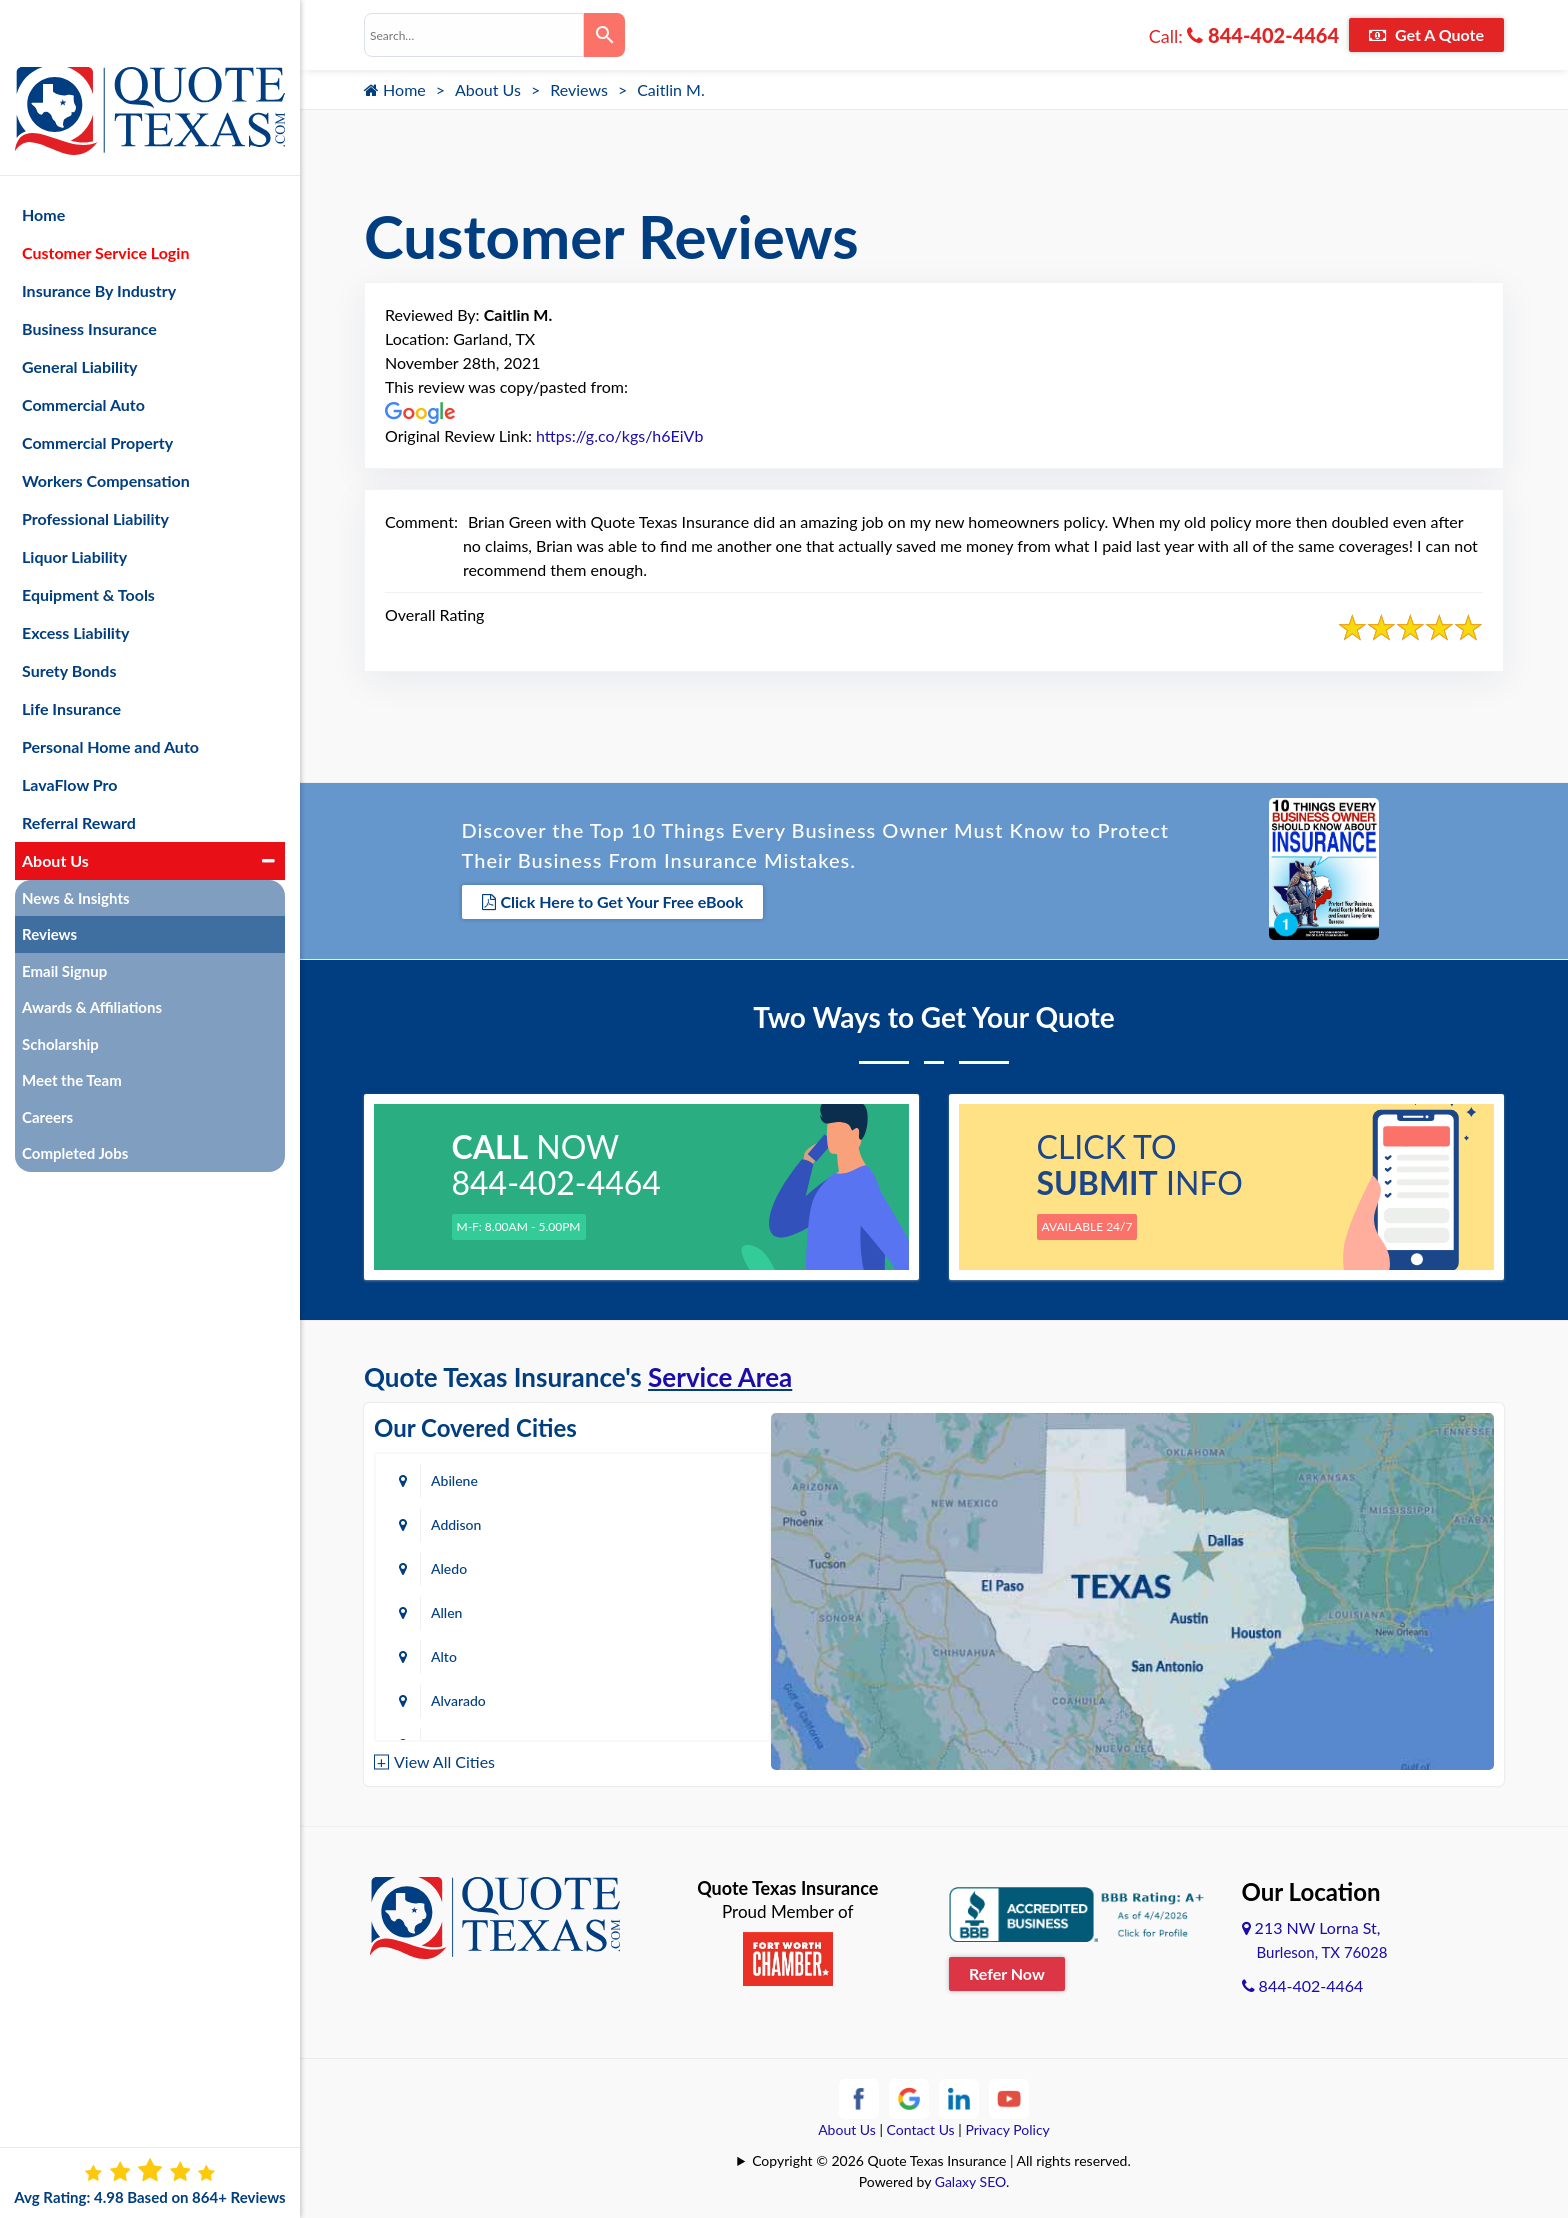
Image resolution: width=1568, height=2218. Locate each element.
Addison (671, 1476)
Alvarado (673, 1564)
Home (395, 89)
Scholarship (60, 992)
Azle (659, 1652)
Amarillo (456, 1608)
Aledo (449, 1520)
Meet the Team (72, 1029)
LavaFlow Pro (70, 732)
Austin (451, 1652)
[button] (268, 809)
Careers (47, 1065)
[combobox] (474, 35)
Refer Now (1007, 1968)
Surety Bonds (69, 618)
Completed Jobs (75, 1102)
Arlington (674, 1608)
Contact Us (921, 2125)
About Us (488, 89)
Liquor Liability (74, 504)
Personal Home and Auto (110, 694)
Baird (447, 1696)
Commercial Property (97, 390)
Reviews (579, 89)
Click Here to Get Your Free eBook (613, 900)
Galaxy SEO (970, 2177)
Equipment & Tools (88, 542)
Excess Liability (75, 580)
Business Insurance (89, 276)
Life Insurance (71, 656)
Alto (444, 1564)
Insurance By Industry (99, 238)
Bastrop (670, 1696)
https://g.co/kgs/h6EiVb (619, 435)
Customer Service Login (105, 200)
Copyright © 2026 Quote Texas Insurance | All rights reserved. (941, 2156)
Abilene (454, 1476)
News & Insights (76, 846)
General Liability (80, 314)
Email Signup (64, 919)
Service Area (720, 1373)
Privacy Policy (1007, 2125)
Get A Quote (1426, 34)
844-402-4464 (1263, 35)
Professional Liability (95, 466)
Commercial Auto (83, 352)
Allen (661, 1520)
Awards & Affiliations (92, 956)
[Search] (604, 35)
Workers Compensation (106, 428)
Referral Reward (79, 770)
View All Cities (444, 1757)
